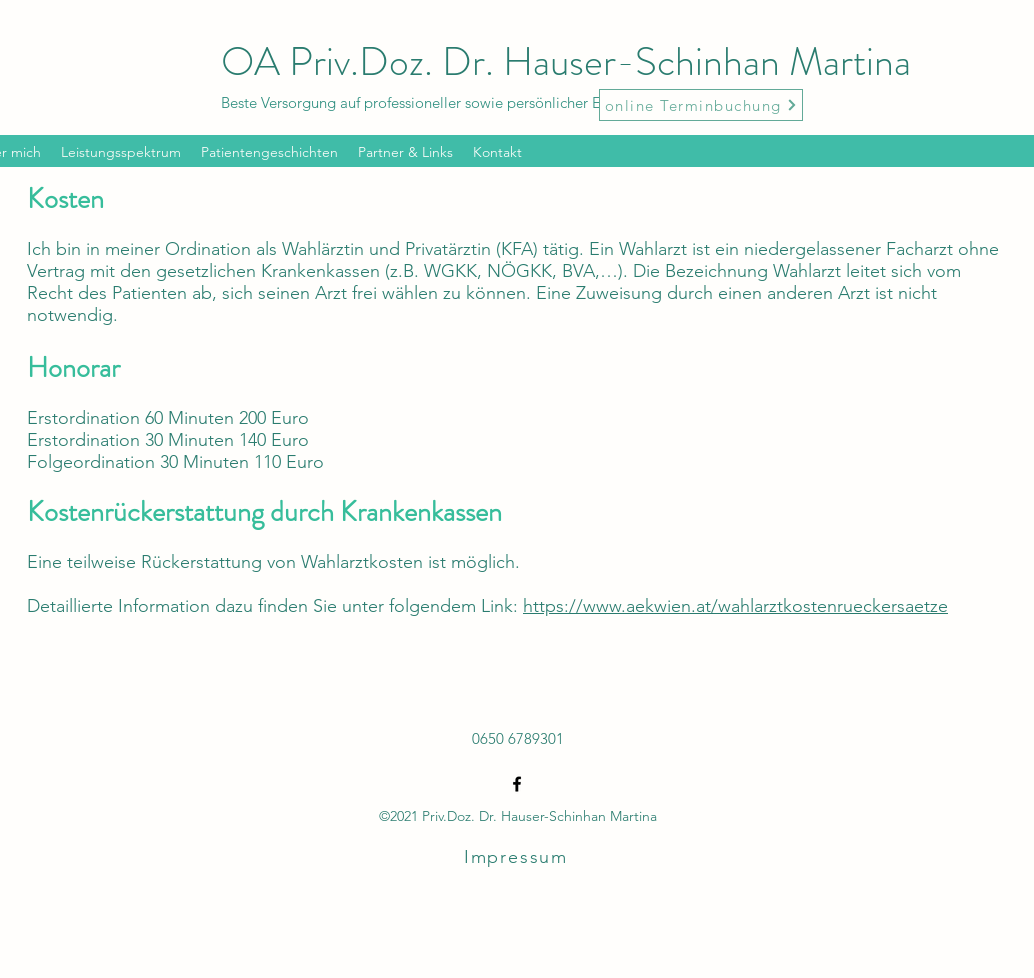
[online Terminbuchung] (701, 105)
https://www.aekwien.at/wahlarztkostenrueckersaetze (735, 606)
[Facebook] (517, 784)
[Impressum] (518, 857)
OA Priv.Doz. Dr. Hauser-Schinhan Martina (566, 61)
